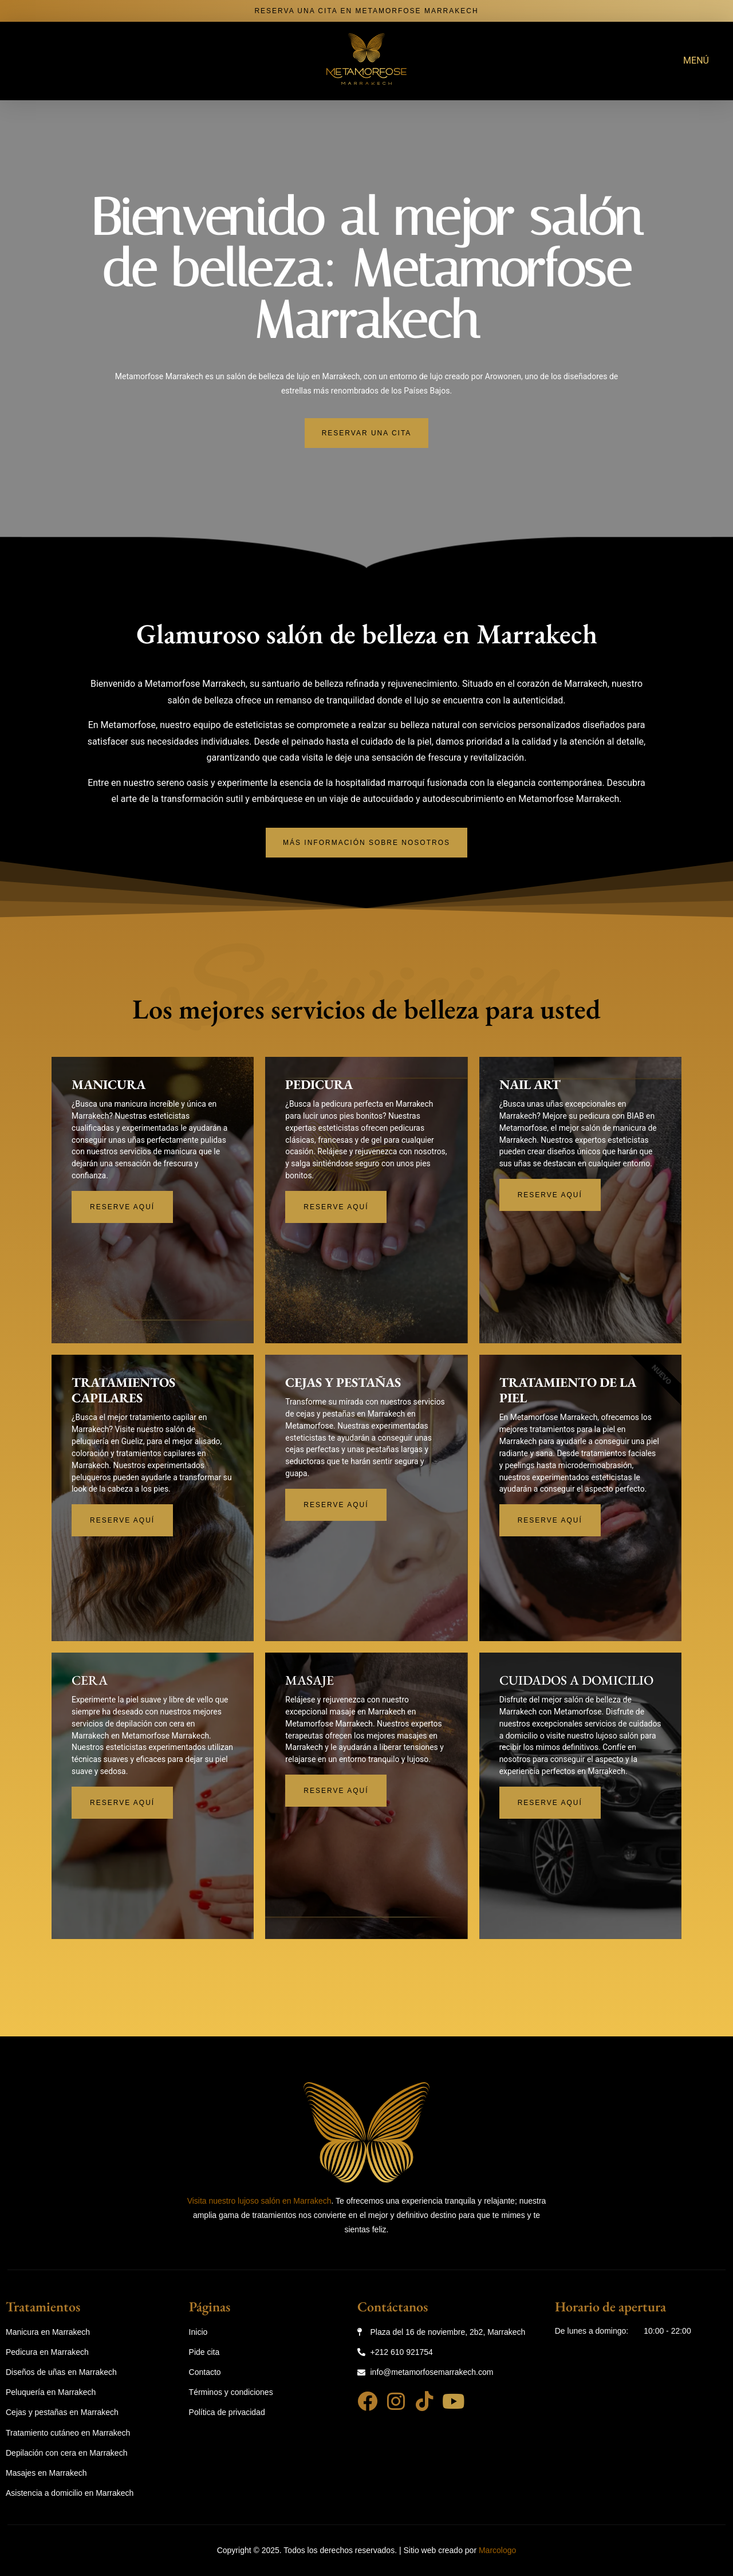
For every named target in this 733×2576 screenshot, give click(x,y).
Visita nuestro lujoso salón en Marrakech (259, 2200)
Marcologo (497, 2550)
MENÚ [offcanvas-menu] (696, 60)
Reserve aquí (122, 1208)
